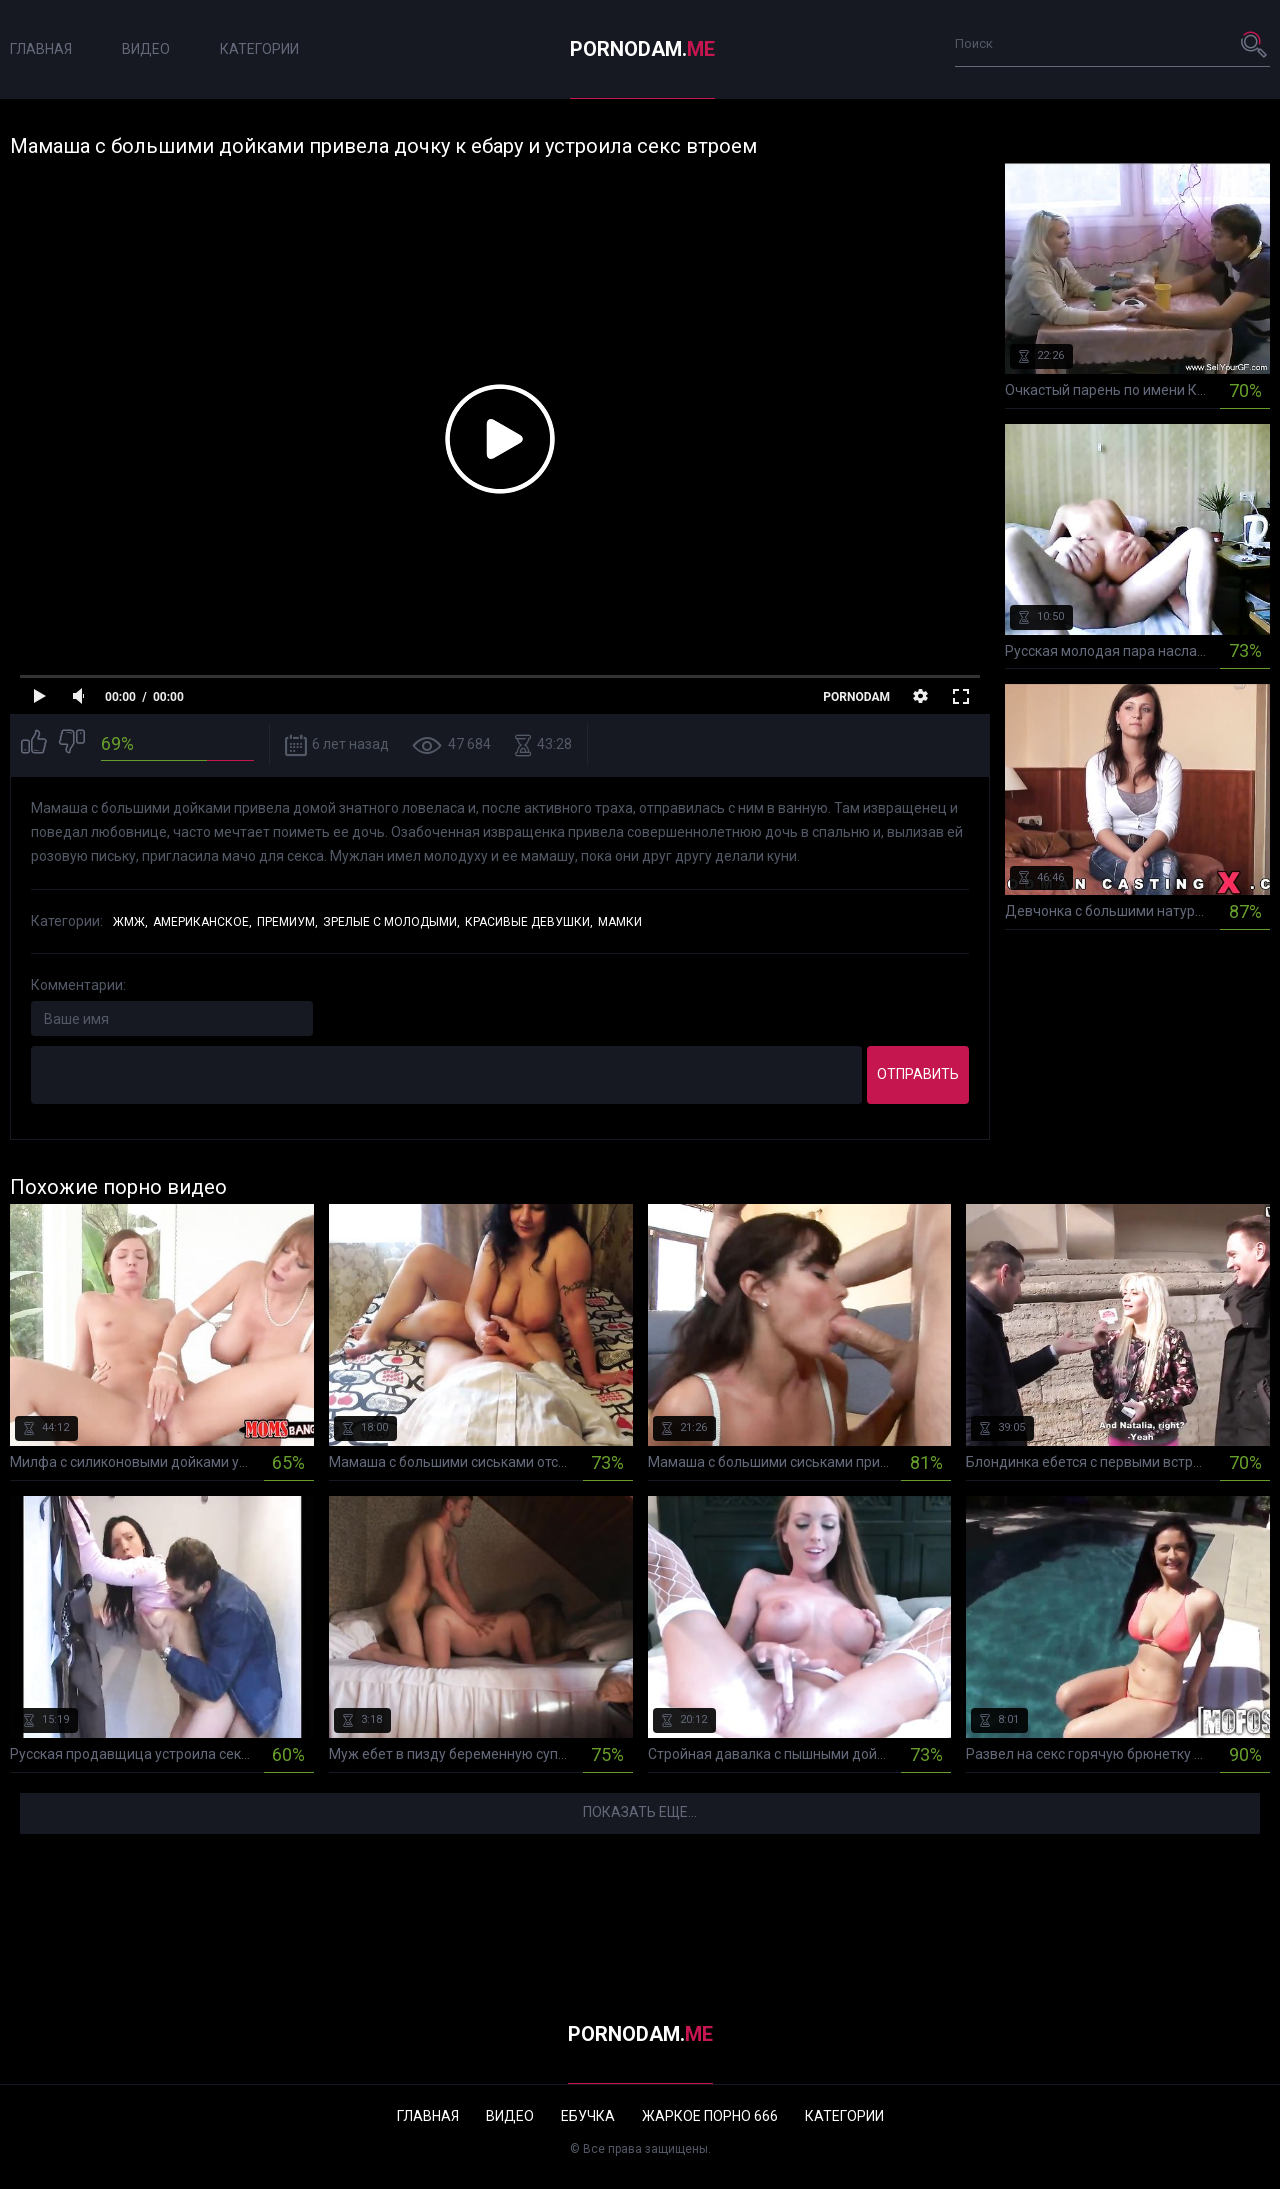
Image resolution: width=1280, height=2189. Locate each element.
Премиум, (287, 922)
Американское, (202, 922)
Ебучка (588, 2116)
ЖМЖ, (130, 922)
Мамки (620, 922)
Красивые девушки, (529, 922)
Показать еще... (640, 1812)
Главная (41, 49)
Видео (146, 49)
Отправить (918, 1074)
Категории (259, 49)
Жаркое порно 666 (710, 2116)
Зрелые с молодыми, (391, 922)
